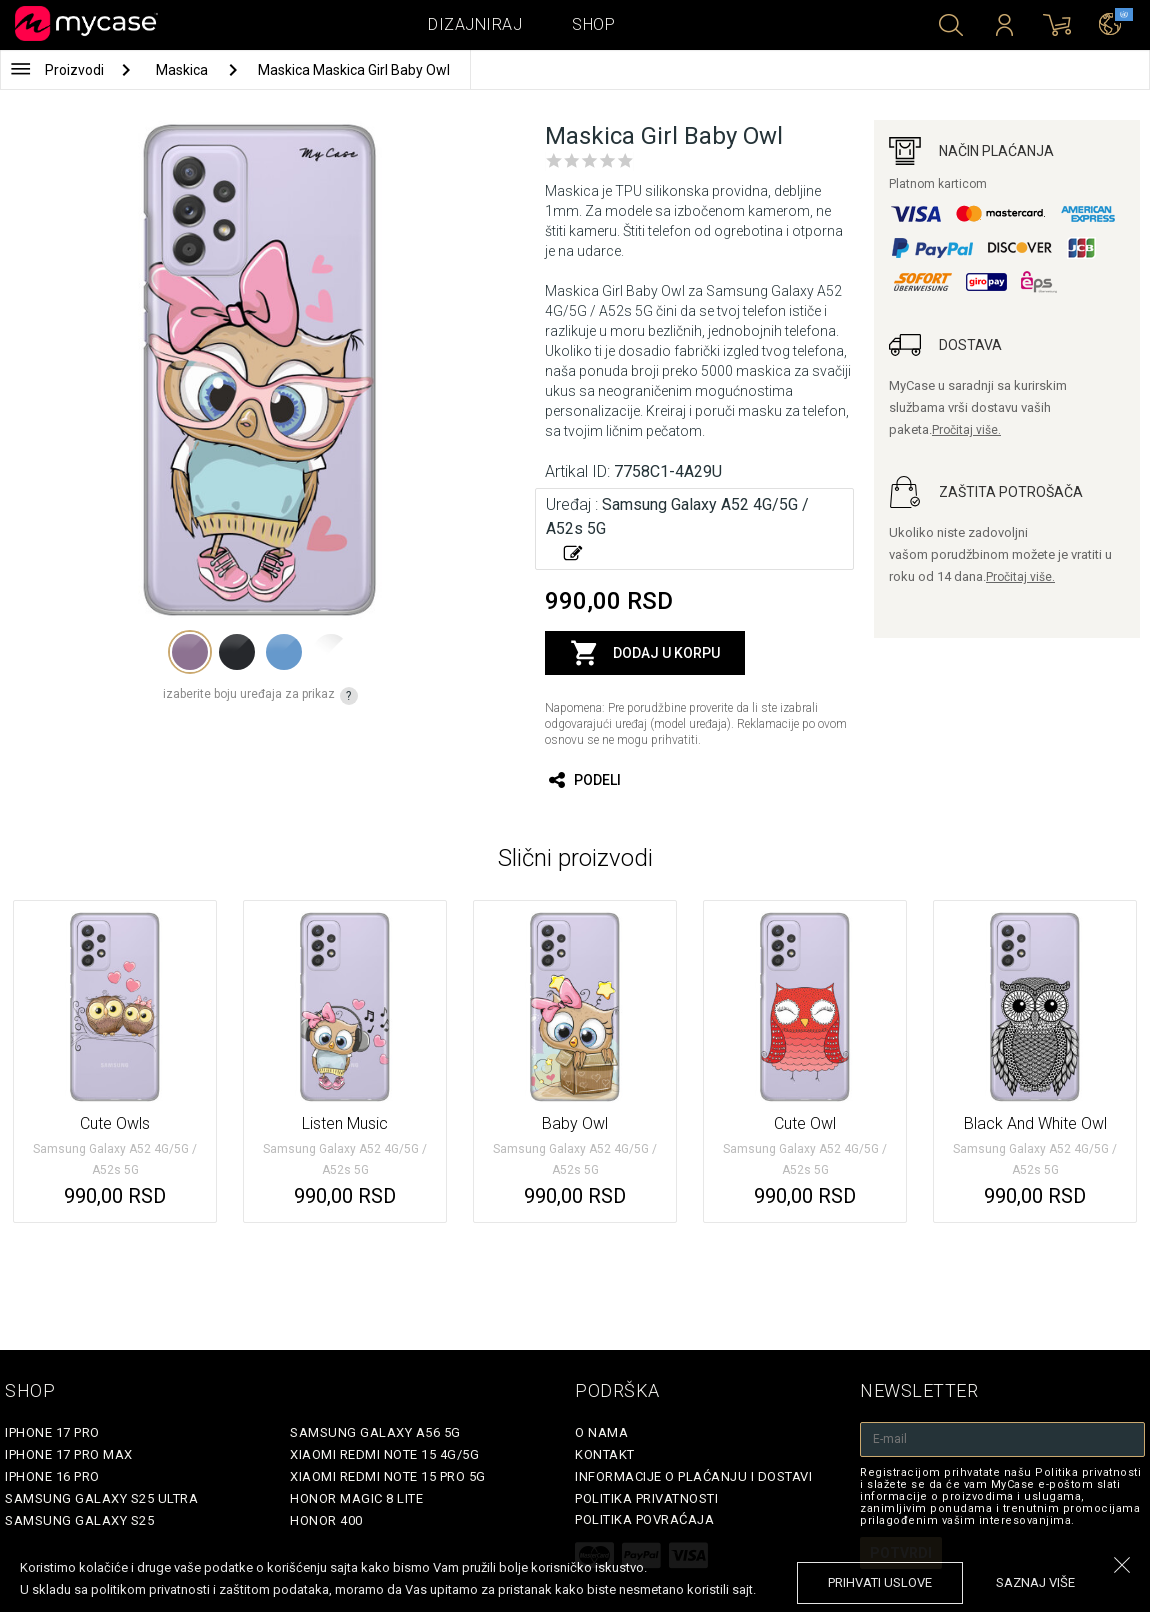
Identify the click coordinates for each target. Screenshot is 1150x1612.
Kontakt (605, 1454)
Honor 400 (326, 1520)
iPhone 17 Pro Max (69, 1454)
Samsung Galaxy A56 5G (375, 1432)
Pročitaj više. (966, 430)
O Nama (601, 1432)
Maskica (183, 70)
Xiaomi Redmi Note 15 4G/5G (384, 1454)
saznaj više (1035, 1582)
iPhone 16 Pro (52, 1476)
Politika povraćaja (644, 1519)
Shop (593, 24)
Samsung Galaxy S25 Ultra (101, 1498)
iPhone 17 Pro (52, 1432)
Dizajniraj (475, 24)
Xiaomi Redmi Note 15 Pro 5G (388, 1476)
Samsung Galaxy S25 (79, 1520)
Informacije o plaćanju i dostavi (693, 1476)
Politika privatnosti (646, 1498)
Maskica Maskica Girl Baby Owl (354, 70)
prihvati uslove (880, 1582)
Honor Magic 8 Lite (356, 1498)
